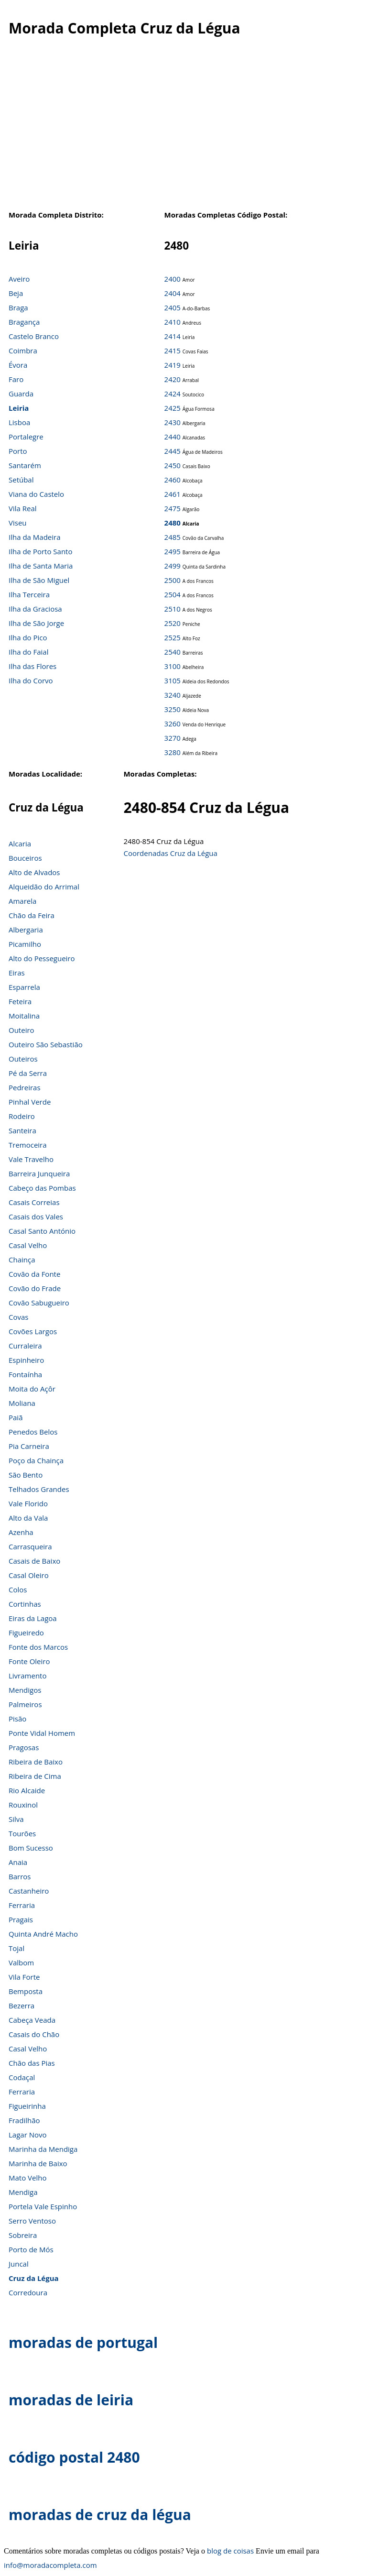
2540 (172, 652)
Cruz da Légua (34, 2278)
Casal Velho (28, 1245)
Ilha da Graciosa (35, 609)
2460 (172, 479)
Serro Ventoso (32, 2220)
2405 (172, 307)
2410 (172, 322)
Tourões (22, 1833)
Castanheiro (29, 1891)
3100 (172, 666)
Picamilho (25, 944)
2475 (172, 508)
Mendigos (25, 1690)
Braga (18, 307)
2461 (172, 494)
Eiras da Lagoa (33, 1618)
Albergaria (26, 929)
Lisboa (19, 422)
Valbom (21, 1962)
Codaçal (22, 2077)
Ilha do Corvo (31, 680)
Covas (18, 1317)
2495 (172, 551)
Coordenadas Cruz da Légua (170, 853)
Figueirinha (27, 2106)
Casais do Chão (34, 2034)
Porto (18, 451)
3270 (172, 738)
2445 (172, 451)
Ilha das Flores (32, 666)
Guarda (21, 393)
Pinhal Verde (30, 1102)
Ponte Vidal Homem (42, 1733)
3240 (172, 695)
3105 (172, 680)
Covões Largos (33, 1331)
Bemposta (26, 1991)
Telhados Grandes (39, 1489)
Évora (18, 365)
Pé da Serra (28, 1073)
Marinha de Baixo (38, 2163)
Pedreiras (25, 1087)
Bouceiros (25, 858)
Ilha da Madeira (35, 537)
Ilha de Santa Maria (41, 565)
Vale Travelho (31, 1159)
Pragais (21, 1919)
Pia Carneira (29, 1446)
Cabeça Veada (32, 2020)
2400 (172, 279)
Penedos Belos (33, 1431)
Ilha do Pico (28, 637)
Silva (16, 1819)
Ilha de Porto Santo (40, 551)
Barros (20, 1876)
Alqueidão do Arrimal (44, 886)
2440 (172, 436)
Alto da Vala (28, 1518)
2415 (172, 350)
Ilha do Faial (29, 652)
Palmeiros (25, 1704)
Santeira (22, 1130)
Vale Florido (28, 1503)
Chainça (22, 1259)
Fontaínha (25, 1374)
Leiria (19, 408)
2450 (172, 465)
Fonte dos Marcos (38, 1647)
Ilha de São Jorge (36, 623)
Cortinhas (25, 1604)
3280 (172, 752)
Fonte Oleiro (29, 1661)
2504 (172, 594)
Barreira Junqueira (39, 1173)
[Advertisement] (180, 129)
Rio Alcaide (27, 1790)
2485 (172, 537)
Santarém (25, 465)
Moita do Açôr (32, 1388)
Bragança (24, 322)
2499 (172, 565)
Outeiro (21, 1030)
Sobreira (23, 2235)
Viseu (18, 522)
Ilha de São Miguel (39, 580)
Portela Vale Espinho (43, 2206)
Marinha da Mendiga (43, 2149)
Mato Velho (27, 2177)
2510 (172, 609)
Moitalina (24, 1015)
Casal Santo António (42, 1231)
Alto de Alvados (34, 872)
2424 (172, 393)
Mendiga (23, 2192)
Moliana (22, 1403)
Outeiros (23, 1058)
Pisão (17, 1718)
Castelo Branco (34, 336)
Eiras (17, 972)
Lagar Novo (28, 2134)
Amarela (22, 901)
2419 (172, 365)
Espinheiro (26, 1360)
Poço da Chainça (36, 1460)
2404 (172, 293)
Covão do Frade (35, 1288)
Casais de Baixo (34, 1561)
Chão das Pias (32, 2063)
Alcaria (20, 843)
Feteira (20, 1001)
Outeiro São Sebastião (46, 1044)
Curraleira (25, 1345)
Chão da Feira (31, 915)
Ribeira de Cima (35, 1776)
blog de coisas (230, 2550)
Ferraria (22, 1905)
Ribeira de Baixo (36, 1761)
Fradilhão (24, 2120)
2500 (172, 580)
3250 (172, 709)
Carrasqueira (30, 1546)
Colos (18, 1589)
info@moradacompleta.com (50, 2565)
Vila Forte (24, 1977)
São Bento (26, 1475)
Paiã (15, 1417)
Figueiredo (26, 1632)
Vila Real (23, 508)
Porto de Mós (31, 2249)
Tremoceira (28, 1145)
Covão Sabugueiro (39, 1302)
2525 (172, 637)
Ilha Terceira (29, 594)
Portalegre (26, 436)
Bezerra (21, 2005)
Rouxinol (23, 1804)
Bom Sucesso (31, 1848)
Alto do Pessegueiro (42, 958)
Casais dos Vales (36, 1216)
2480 (172, 522)
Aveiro (19, 279)
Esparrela (24, 987)
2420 (172, 379)
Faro (16, 379)
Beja (16, 293)
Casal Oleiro (29, 1575)
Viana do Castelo (36, 494)
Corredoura (28, 2292)
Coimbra (23, 350)
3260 (172, 723)
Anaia (18, 1862)
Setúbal (21, 479)
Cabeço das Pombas (42, 1188)
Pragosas (24, 1747)
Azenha (21, 1532)
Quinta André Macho (43, 1934)
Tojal (16, 1948)
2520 (172, 623)
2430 (172, 422)
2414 (172, 336)
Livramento (27, 1675)
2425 (172, 408)
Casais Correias (34, 1202)
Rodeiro (22, 1116)
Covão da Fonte (34, 1274)
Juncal (19, 2264)
